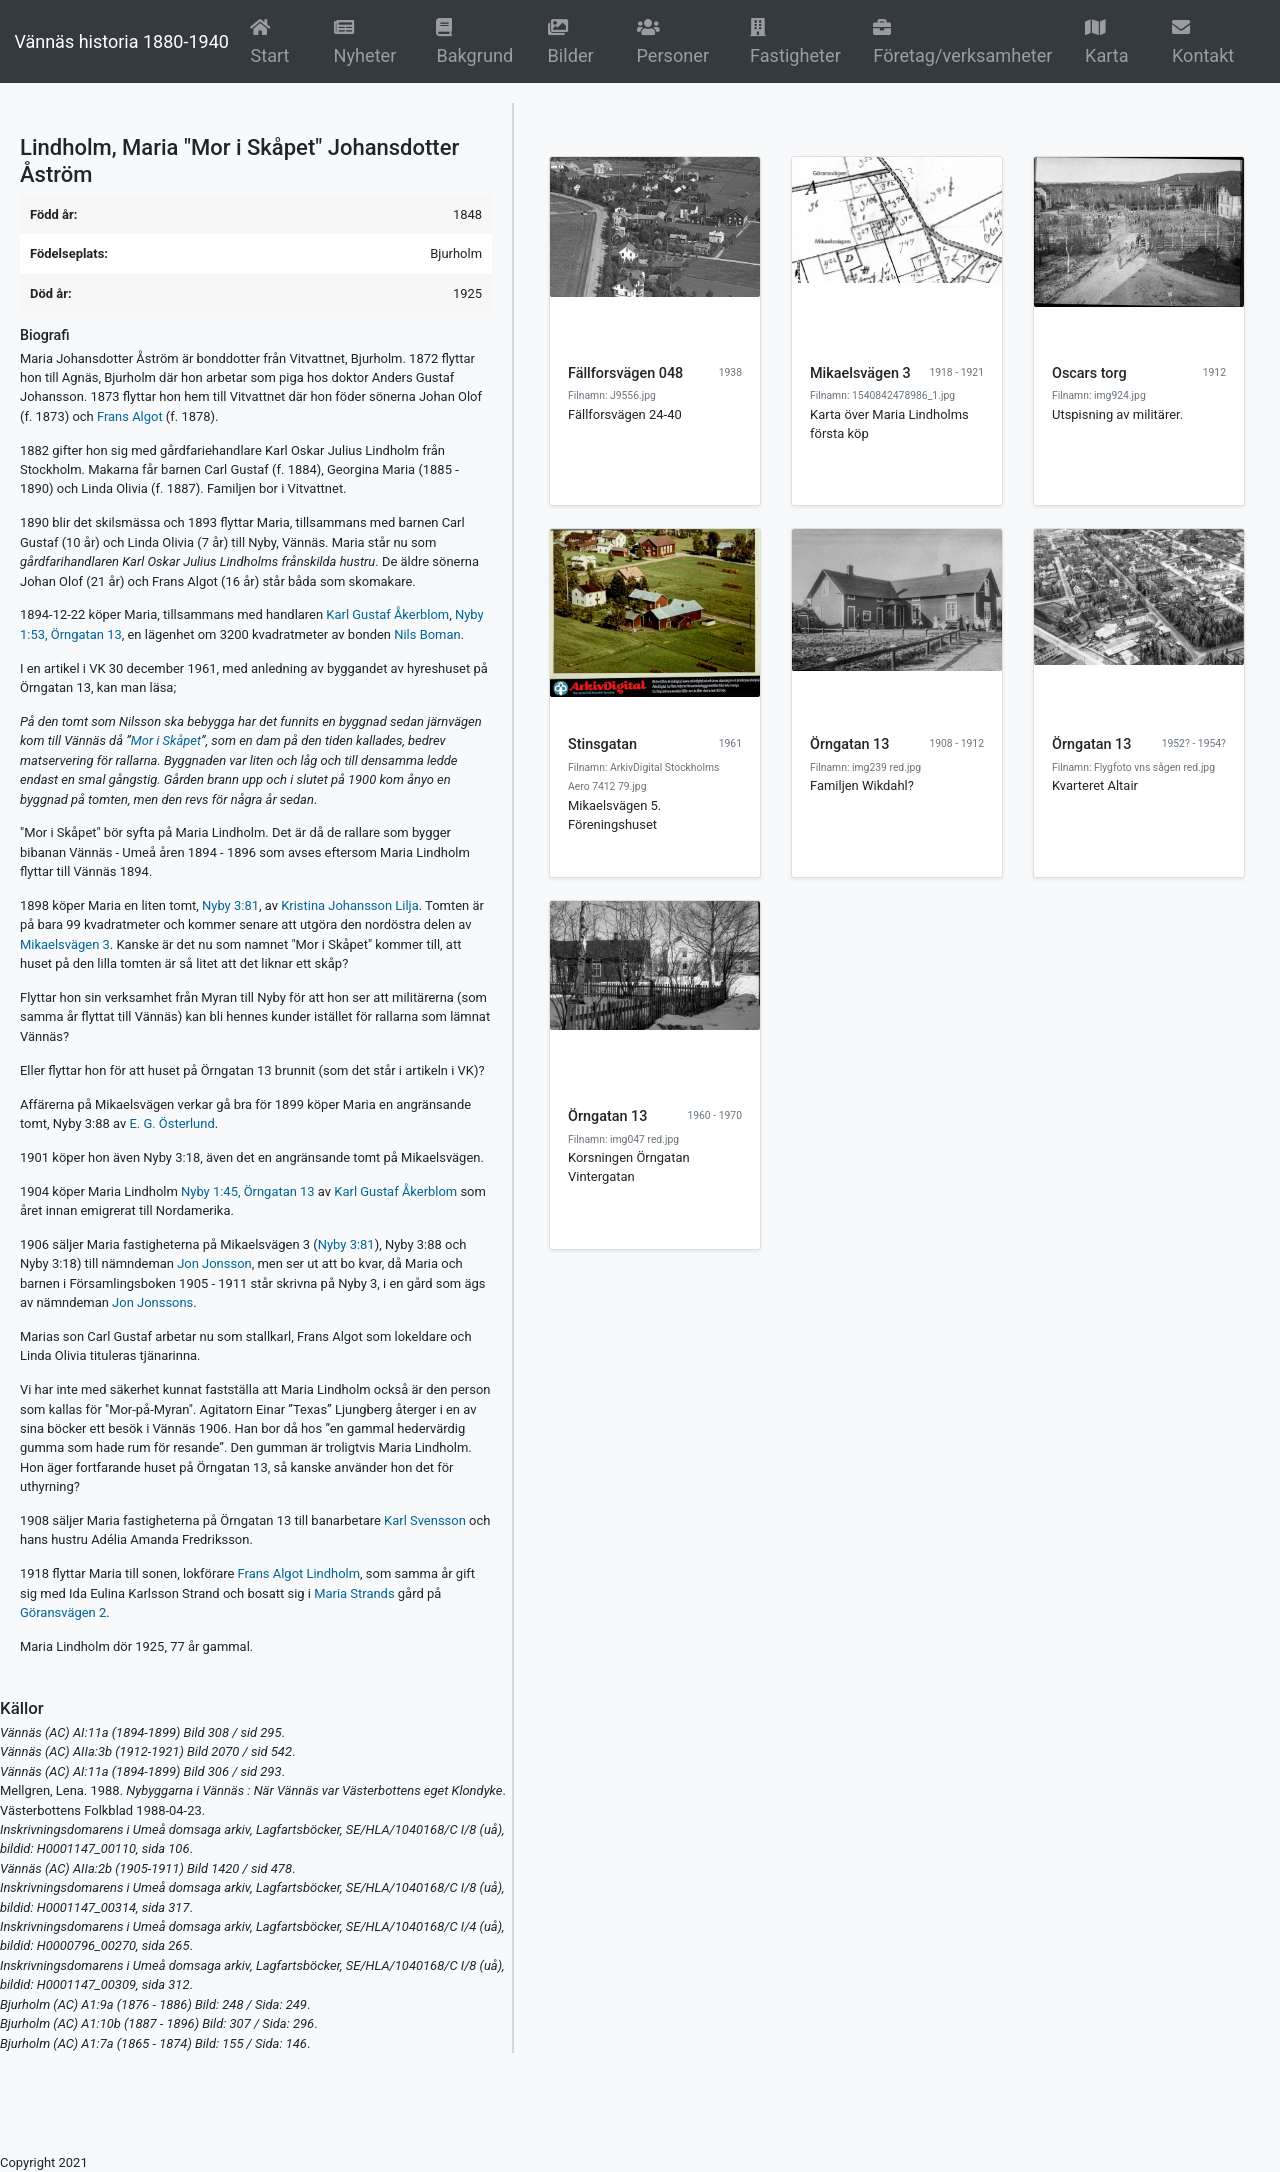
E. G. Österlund (171, 1123)
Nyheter (373, 41)
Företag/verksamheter (962, 41)
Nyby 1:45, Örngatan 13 (248, 1191)
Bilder (580, 41)
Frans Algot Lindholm (299, 1573)
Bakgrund (479, 41)
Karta (1107, 41)
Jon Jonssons (152, 1302)
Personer (673, 41)
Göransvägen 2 (63, 1612)
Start (279, 41)
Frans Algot (130, 416)
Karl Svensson (425, 1520)
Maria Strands (354, 1593)
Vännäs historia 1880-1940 (121, 41)
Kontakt (1203, 41)
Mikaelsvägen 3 (65, 944)
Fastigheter (795, 41)
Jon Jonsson (214, 1263)
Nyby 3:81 (230, 905)
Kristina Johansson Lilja (350, 905)
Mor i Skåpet (166, 740)
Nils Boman (427, 634)
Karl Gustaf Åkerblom (387, 614)
